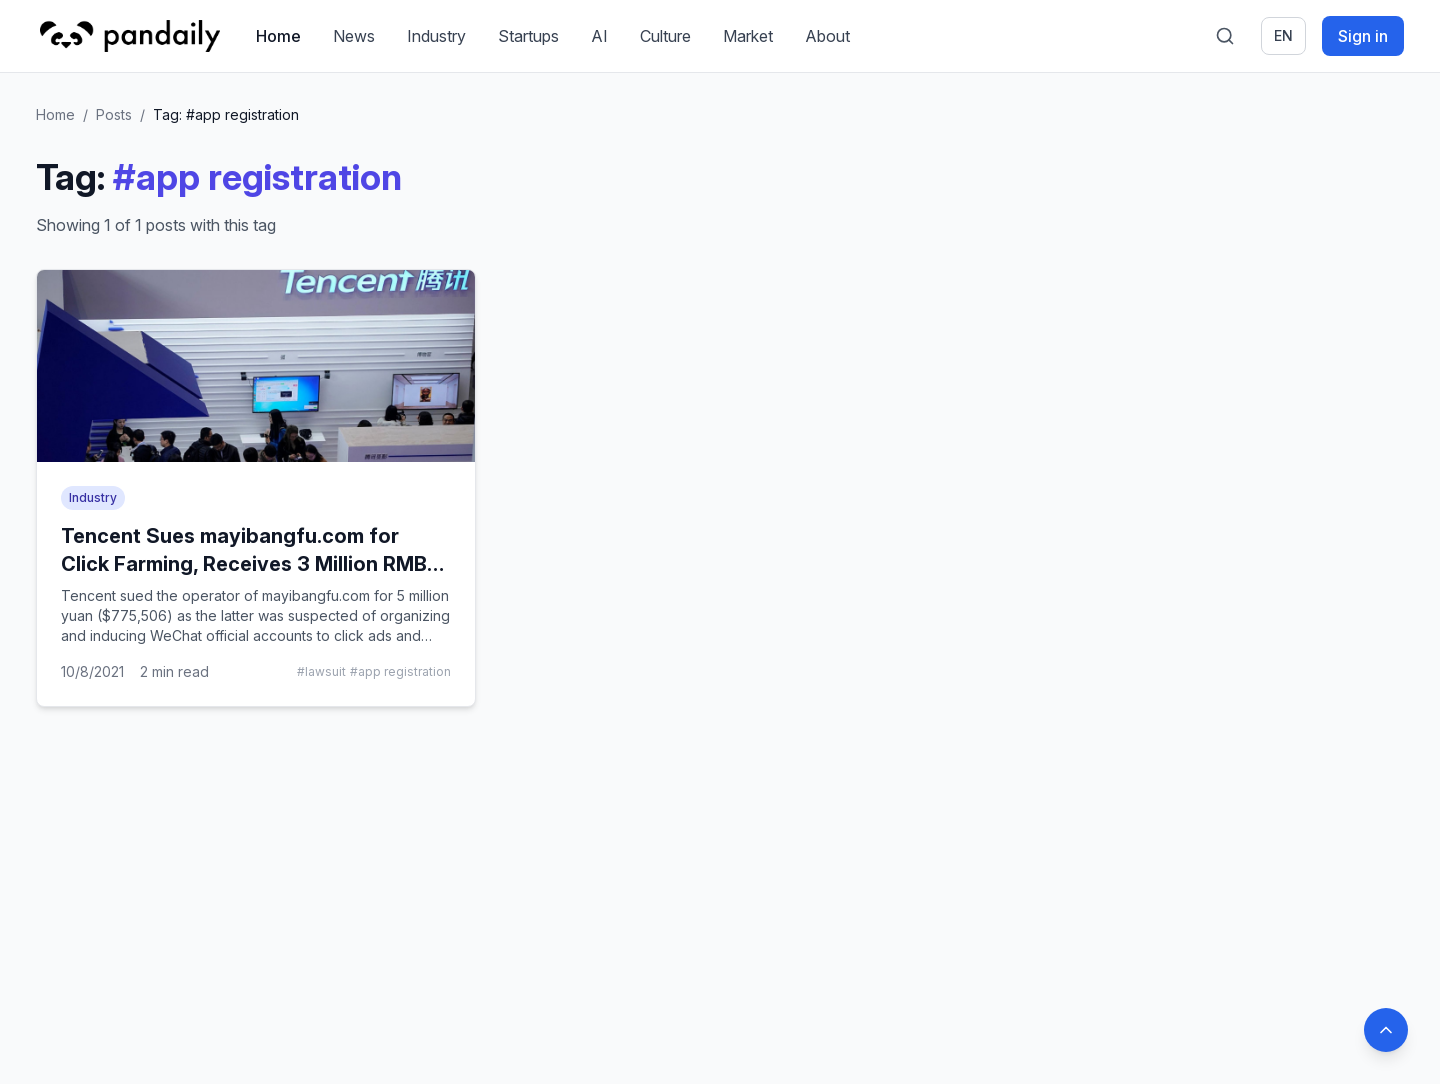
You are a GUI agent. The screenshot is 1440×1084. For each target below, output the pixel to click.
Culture (665, 36)
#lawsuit (321, 671)
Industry (436, 36)
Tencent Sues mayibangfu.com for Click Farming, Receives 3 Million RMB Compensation (244, 564)
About (827, 36)
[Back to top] (1386, 1030)
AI (599, 36)
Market (748, 36)
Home (278, 36)
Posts (114, 114)
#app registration (400, 671)
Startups (528, 36)
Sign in (1363, 36)
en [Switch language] (1283, 35)
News (354, 36)
